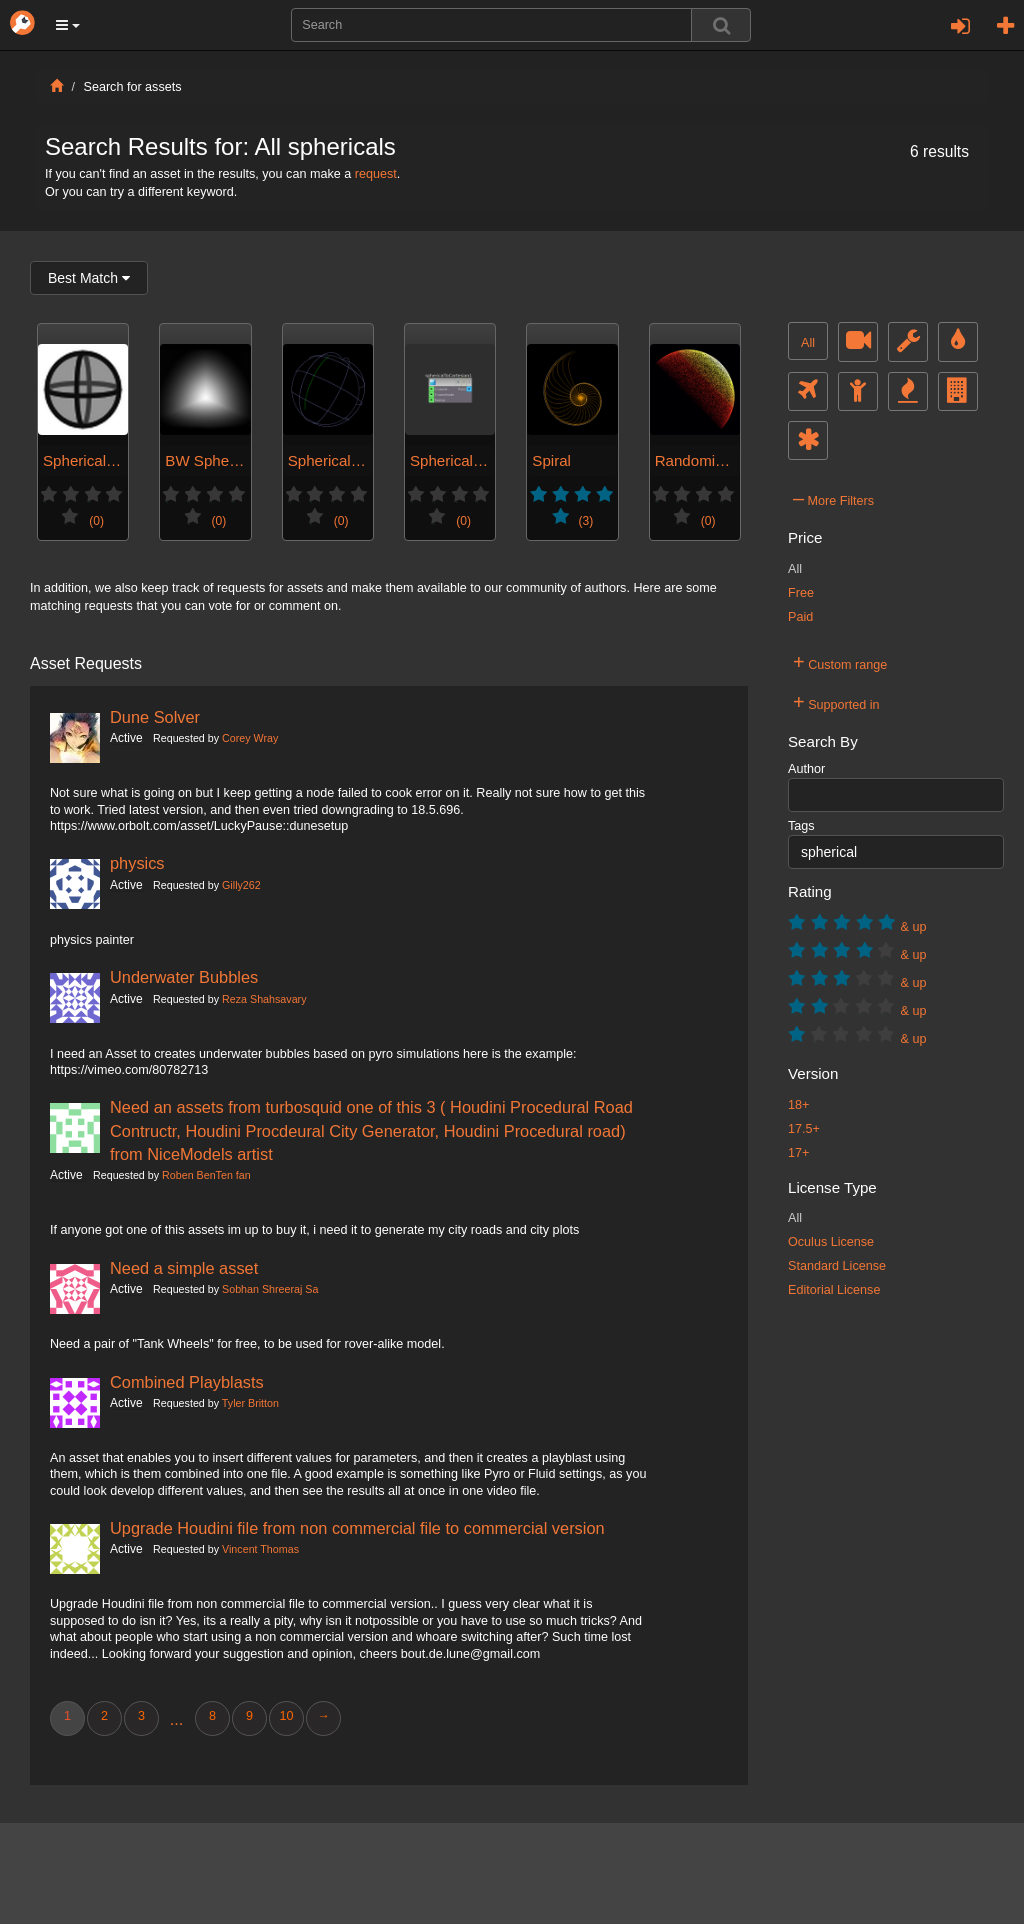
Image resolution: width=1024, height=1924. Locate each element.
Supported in (836, 702)
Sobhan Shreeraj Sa (270, 1289)
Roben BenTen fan (206, 1175)
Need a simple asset (184, 1268)
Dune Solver (155, 717)
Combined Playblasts (187, 1382)
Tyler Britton (250, 1403)
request (376, 174)
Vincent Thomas (260, 1549)
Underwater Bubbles (184, 977)
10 (286, 1716)
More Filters (833, 498)
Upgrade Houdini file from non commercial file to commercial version (357, 1528)
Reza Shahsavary (264, 999)
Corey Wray (250, 738)
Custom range (840, 662)
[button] (68, 25)
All (808, 343)
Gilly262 (241, 885)
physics (137, 863)
